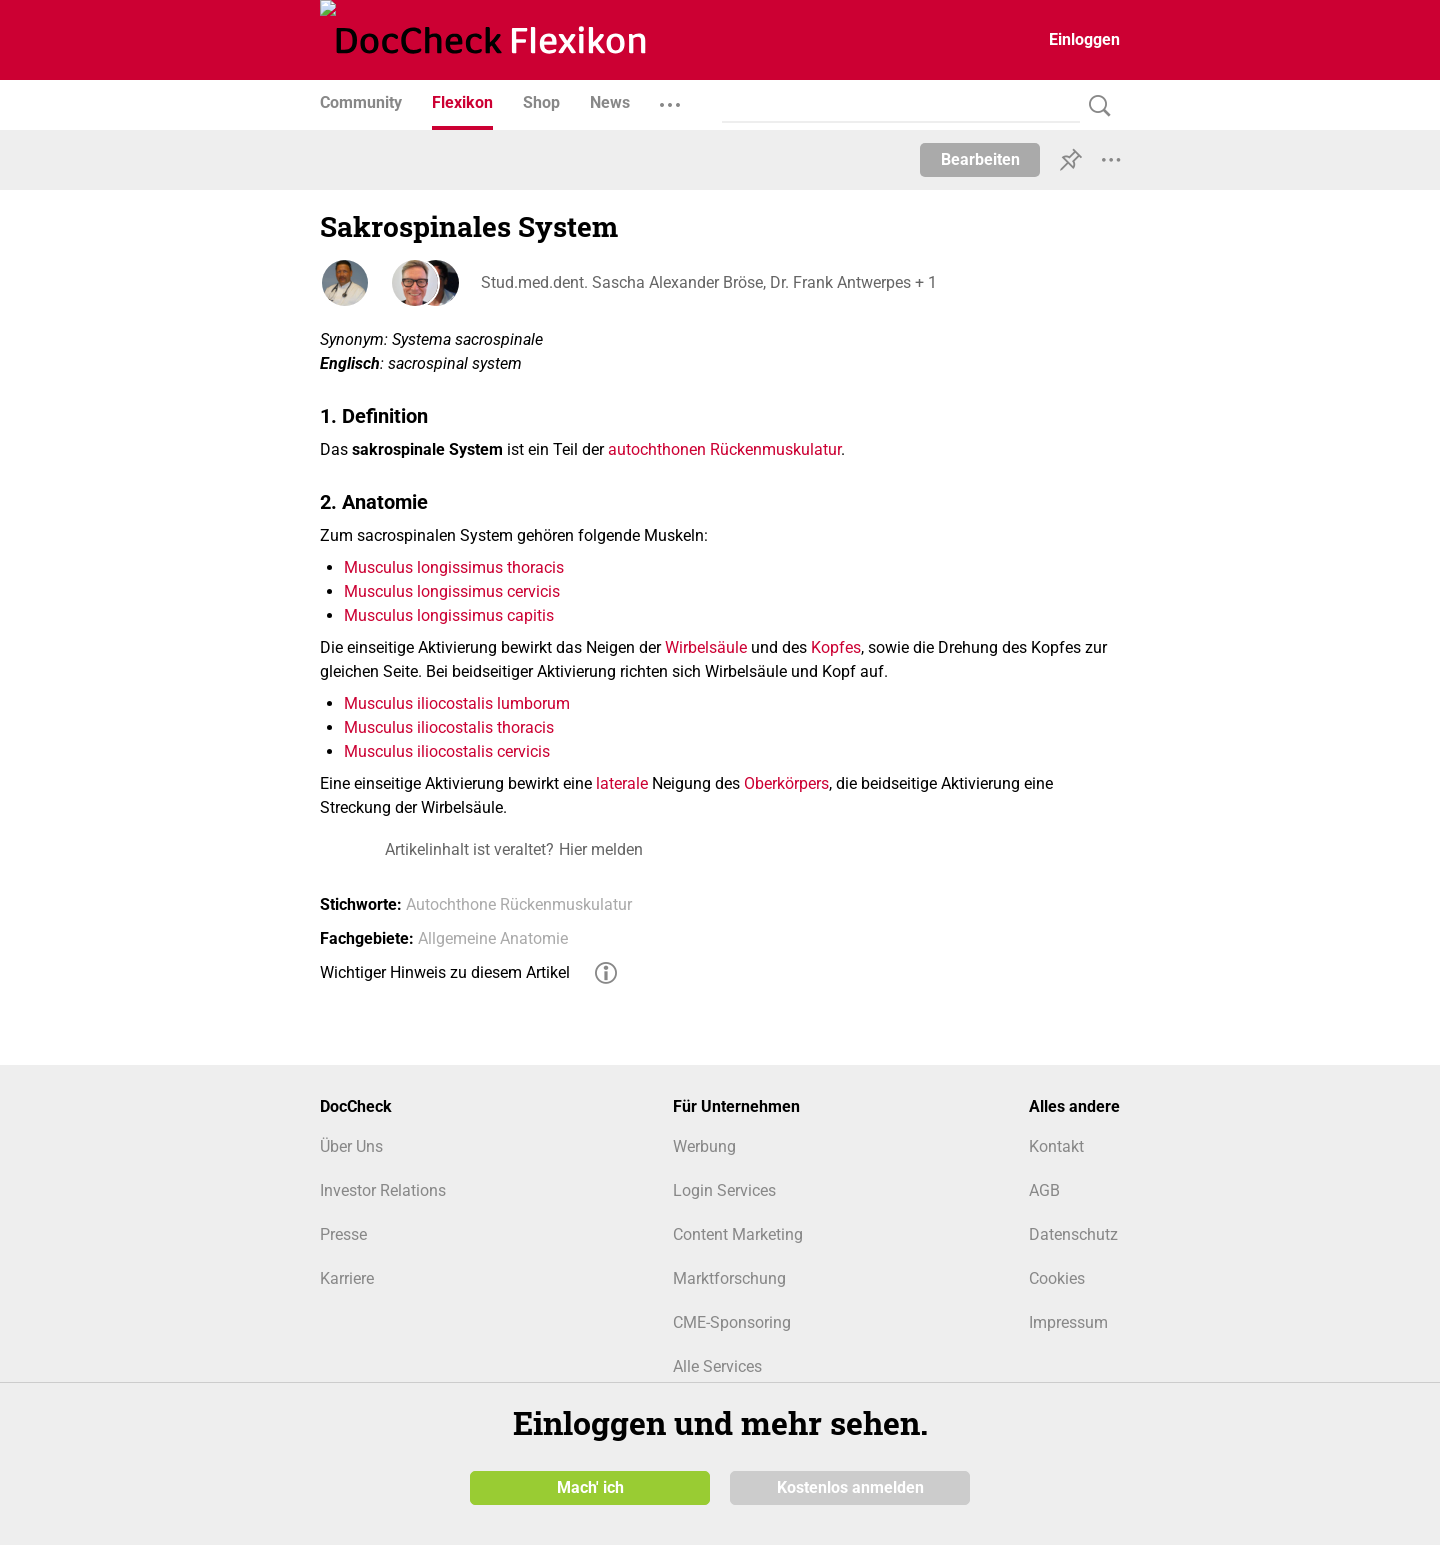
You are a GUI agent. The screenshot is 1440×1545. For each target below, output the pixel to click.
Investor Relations (383, 1190)
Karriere (347, 1278)
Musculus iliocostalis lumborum (457, 703)
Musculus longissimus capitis (449, 615)
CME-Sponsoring (732, 1322)
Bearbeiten (980, 159)
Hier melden (601, 849)
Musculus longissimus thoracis (454, 567)
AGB (1044, 1190)
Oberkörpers (786, 783)
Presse (343, 1234)
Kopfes (836, 647)
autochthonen (657, 449)
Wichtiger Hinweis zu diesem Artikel (445, 972)
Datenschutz (1073, 1234)
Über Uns (351, 1146)
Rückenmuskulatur (775, 449)
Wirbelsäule (706, 647)
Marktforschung (729, 1278)
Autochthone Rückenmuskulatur (519, 904)
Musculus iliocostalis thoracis (449, 727)
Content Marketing (738, 1234)
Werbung (704, 1146)
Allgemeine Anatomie (493, 938)
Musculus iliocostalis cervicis (447, 751)
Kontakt (1056, 1146)
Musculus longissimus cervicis (452, 591)
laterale (622, 783)
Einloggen (1084, 39)
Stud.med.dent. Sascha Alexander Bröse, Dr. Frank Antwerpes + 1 (708, 282)
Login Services (724, 1190)
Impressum (1068, 1322)
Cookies (1057, 1278)
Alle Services (717, 1366)
